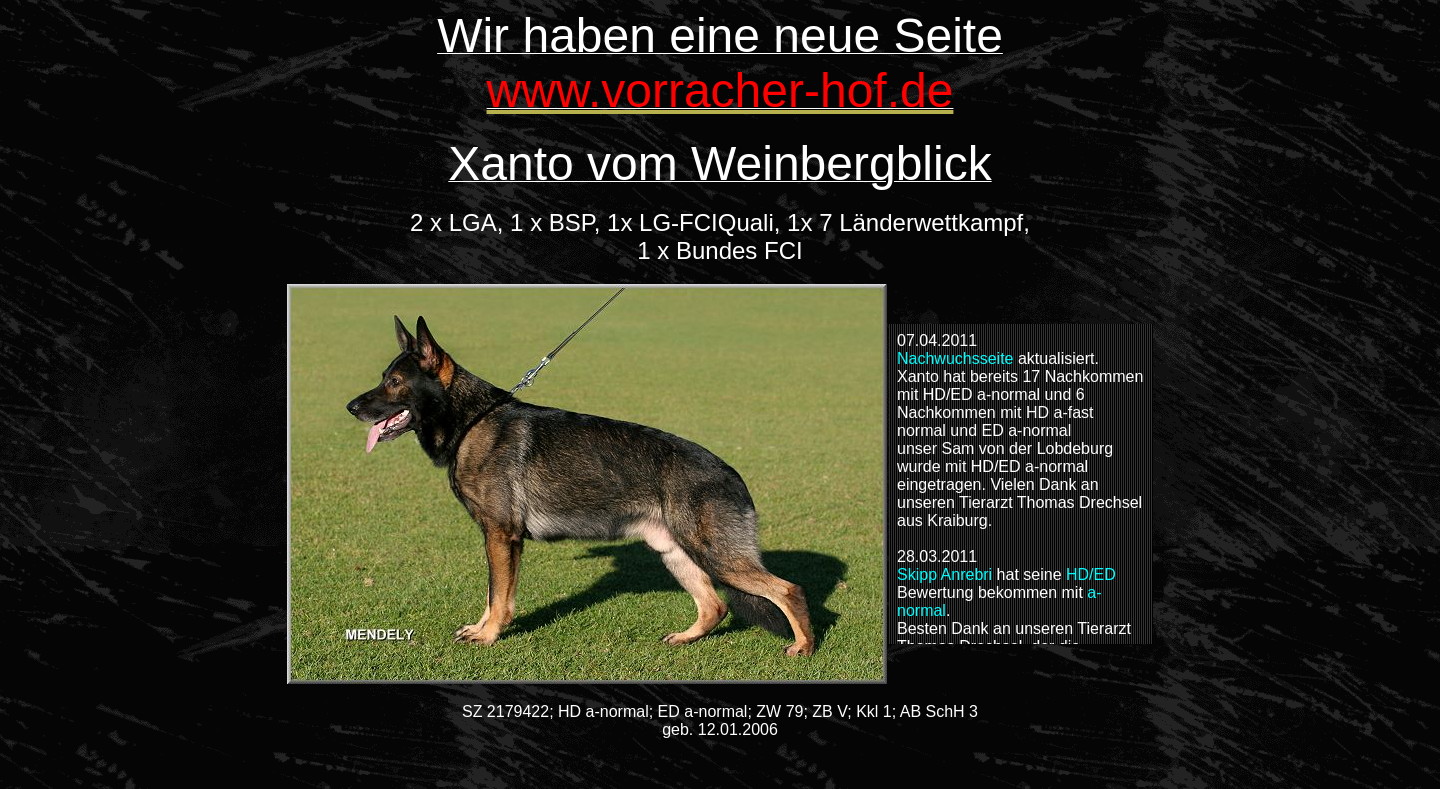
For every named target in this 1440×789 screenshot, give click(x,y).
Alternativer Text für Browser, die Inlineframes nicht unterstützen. (1021, 484)
